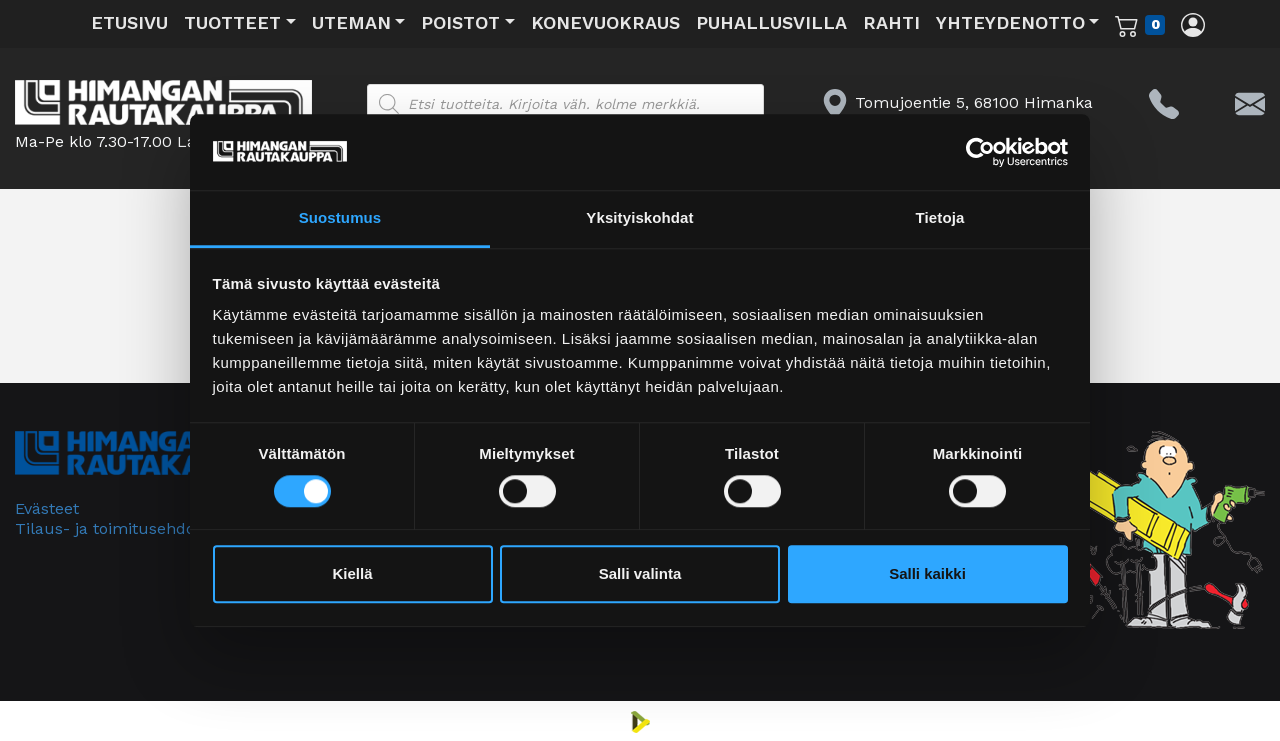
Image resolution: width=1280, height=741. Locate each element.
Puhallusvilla (771, 22)
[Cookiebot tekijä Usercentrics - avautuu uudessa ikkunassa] (980, 152)
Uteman (351, 22)
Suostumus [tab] (340, 218)
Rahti (891, 22)
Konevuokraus (605, 22)
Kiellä (352, 574)
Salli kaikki (927, 574)
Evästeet (47, 508)
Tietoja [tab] (940, 218)
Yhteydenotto (1010, 22)
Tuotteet (232, 22)
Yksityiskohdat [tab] (639, 218)
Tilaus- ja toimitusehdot (108, 528)
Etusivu (129, 22)
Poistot (460, 22)
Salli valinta (640, 574)
